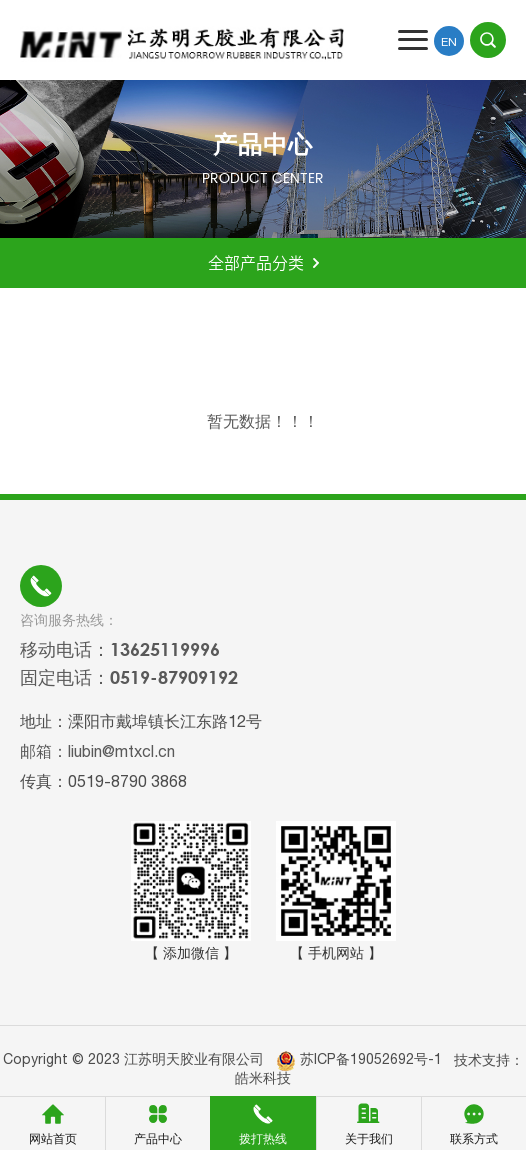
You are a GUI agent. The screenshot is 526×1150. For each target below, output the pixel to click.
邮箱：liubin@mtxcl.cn (97, 751)
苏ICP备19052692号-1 (371, 1059)
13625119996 (165, 649)
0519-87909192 (174, 677)
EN (449, 42)
